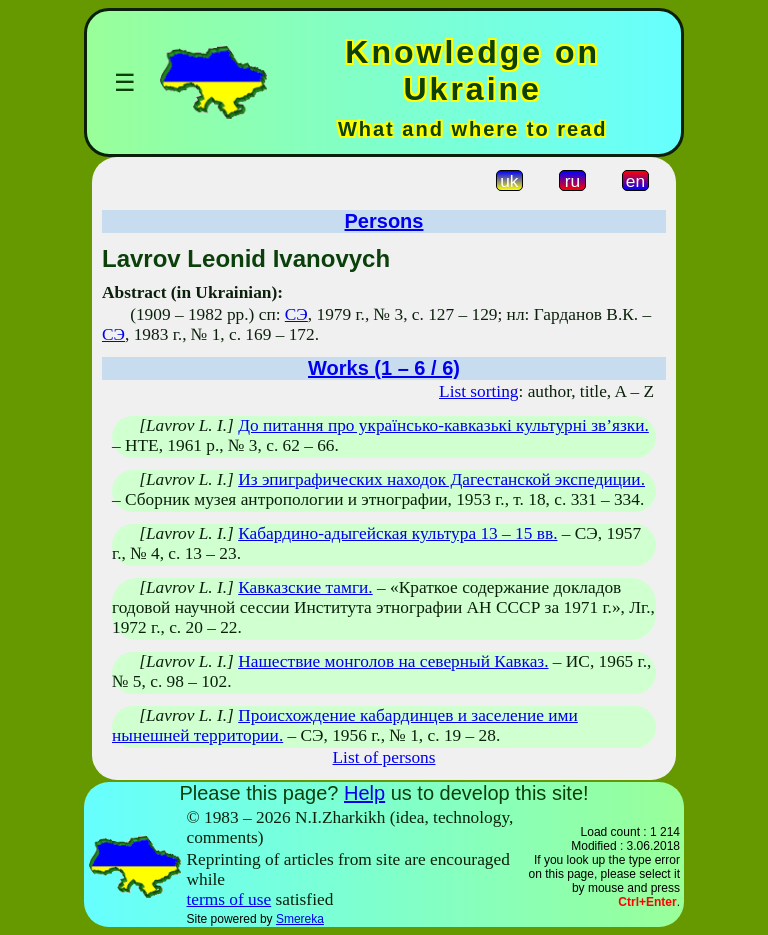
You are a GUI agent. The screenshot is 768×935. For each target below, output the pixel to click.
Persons (384, 221)
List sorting (478, 391)
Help (364, 793)
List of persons (384, 757)
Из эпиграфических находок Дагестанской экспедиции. (441, 479)
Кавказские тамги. (305, 587)
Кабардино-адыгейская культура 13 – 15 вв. (397, 533)
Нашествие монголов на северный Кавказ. (393, 661)
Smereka (300, 919)
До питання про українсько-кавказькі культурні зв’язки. (443, 425)
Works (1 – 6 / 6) (384, 368)
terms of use (229, 899)
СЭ (296, 314)
